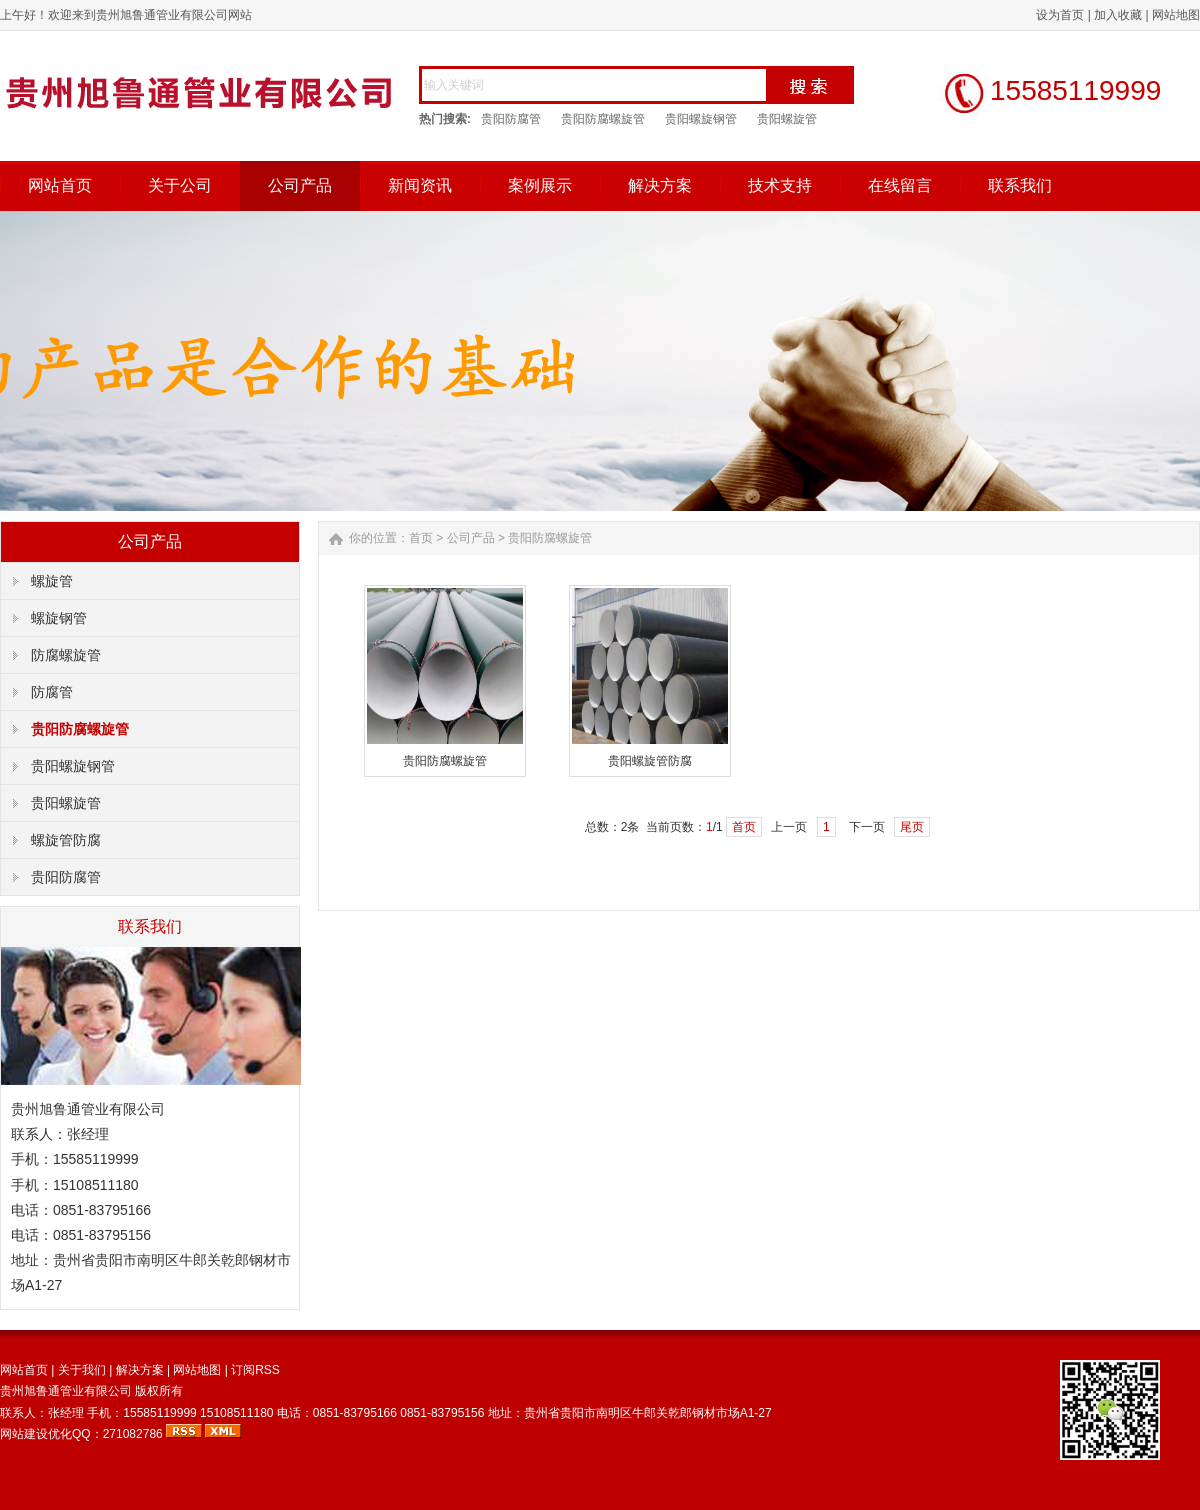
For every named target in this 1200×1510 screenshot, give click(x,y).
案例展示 (540, 185)
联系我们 (1020, 185)
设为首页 (1060, 15)
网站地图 (1176, 15)
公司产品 (300, 185)
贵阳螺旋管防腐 (650, 761)
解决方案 (660, 185)
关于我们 (82, 1370)
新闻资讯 (420, 185)
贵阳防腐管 (511, 119)
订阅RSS (255, 1370)
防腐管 (52, 692)
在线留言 (900, 185)
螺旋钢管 (59, 618)
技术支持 (780, 185)
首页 (421, 538)
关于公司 (180, 185)
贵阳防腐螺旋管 (603, 119)
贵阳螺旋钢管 (701, 119)
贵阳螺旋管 (787, 119)
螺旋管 (52, 581)
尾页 (912, 827)
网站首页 (60, 185)
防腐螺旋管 (66, 655)
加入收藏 (1118, 15)
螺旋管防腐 (66, 840)
